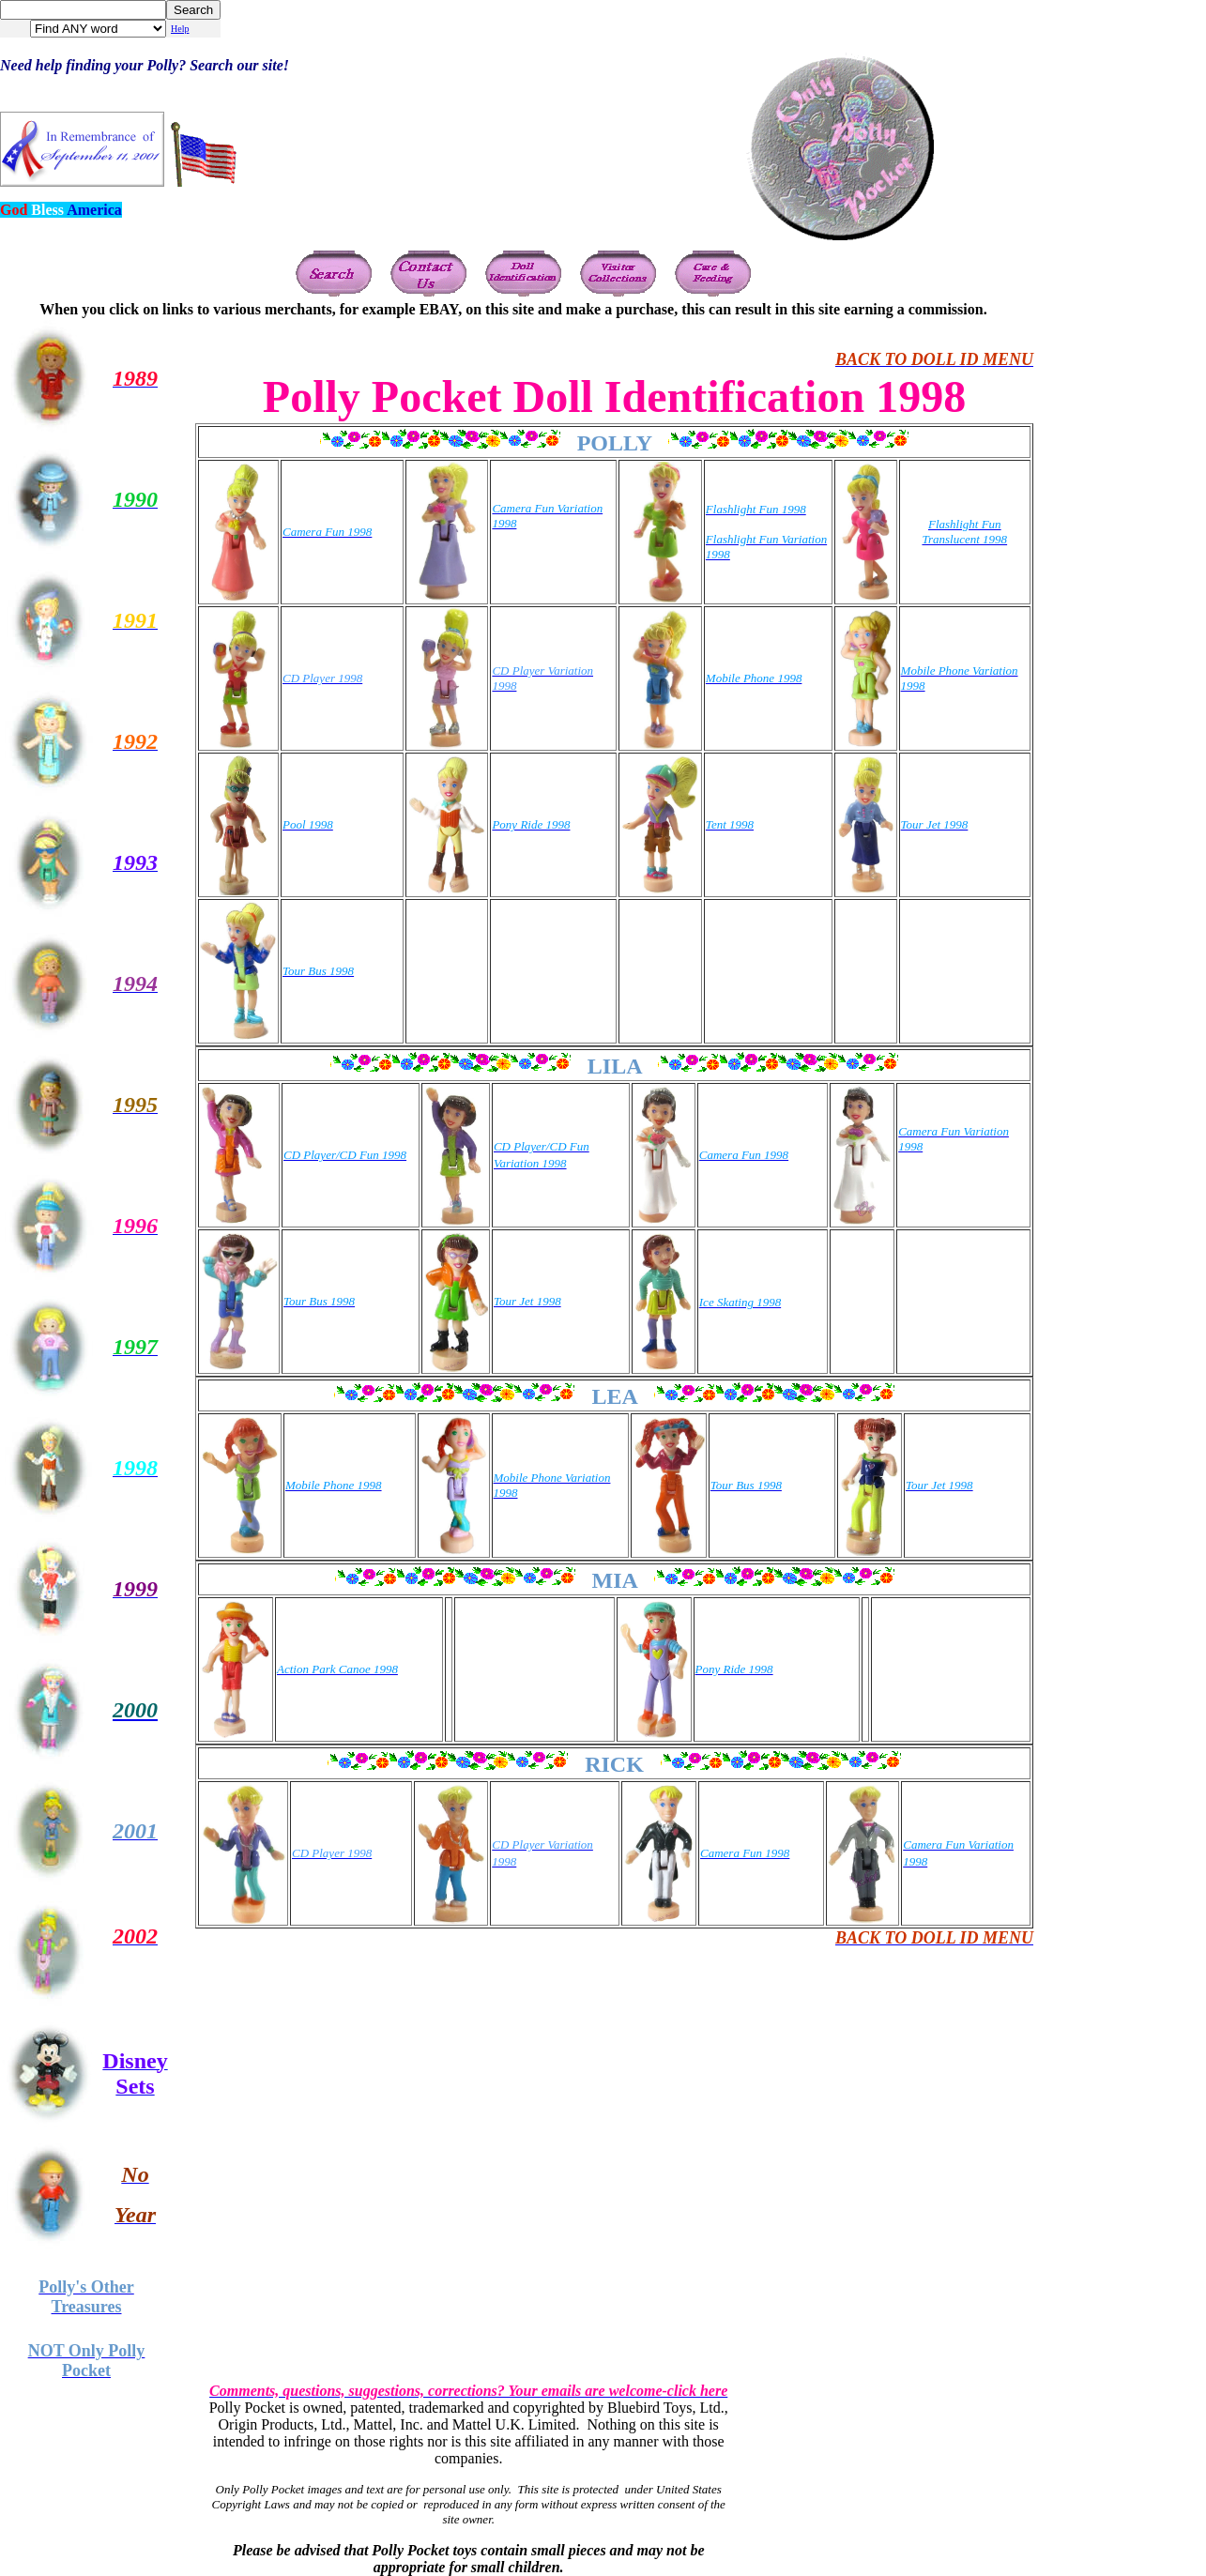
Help (180, 28)
